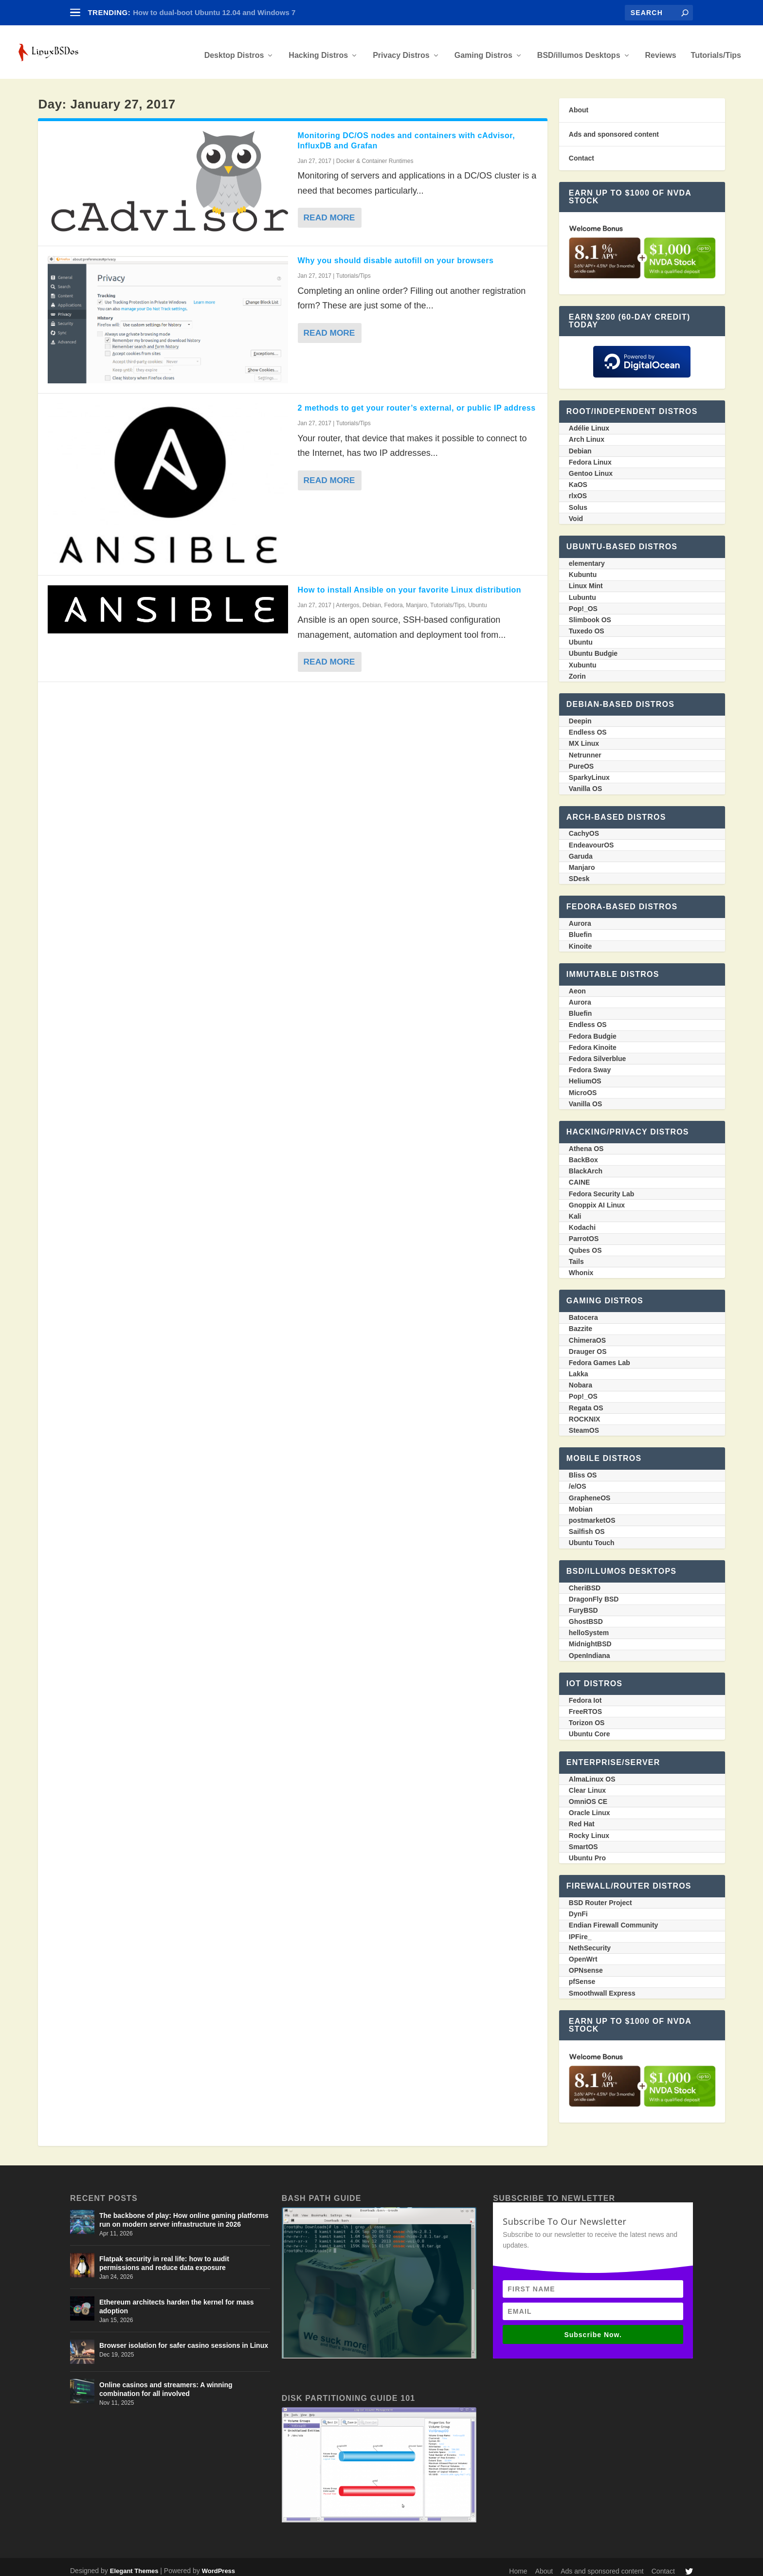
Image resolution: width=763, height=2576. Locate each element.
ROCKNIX (584, 1412)
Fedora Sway (590, 1063)
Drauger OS (588, 1345)
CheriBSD (584, 1581)
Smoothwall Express (602, 1986)
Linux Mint (586, 579)
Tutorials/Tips (716, 49)
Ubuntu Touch (592, 1536)
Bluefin (580, 928)
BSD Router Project (600, 1896)
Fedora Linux (590, 455)
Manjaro (416, 598)
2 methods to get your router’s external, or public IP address (417, 401)
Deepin (580, 714)
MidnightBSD (590, 1637)
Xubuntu (583, 658)
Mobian (581, 1502)
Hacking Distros (318, 49)
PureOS (581, 759)
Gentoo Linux (591, 466)
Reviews (660, 49)
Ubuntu (477, 598)
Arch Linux (586, 432)
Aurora (580, 916)
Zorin (577, 669)
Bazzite (580, 1322)
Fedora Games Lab (599, 1356)
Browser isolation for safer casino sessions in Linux (183, 2338)
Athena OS (586, 1142)
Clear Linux (587, 1783)
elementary (587, 556)
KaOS (578, 478)
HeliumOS (585, 1074)
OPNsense (586, 1963)
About (578, 103)
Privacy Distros (401, 49)
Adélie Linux (589, 421)
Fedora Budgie (593, 1029)
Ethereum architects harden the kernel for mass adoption (176, 2299)
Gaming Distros (483, 49)
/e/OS (577, 1479)
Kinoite (580, 939)
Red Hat (582, 1817)
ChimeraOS (587, 1333)
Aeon (577, 984)
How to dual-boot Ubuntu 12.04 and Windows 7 (214, 12)
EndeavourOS (591, 838)
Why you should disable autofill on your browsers (396, 254)
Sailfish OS (587, 1525)
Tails (576, 1255)
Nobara (580, 1378)
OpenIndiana (589, 1649)
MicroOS (583, 1086)
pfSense (582, 1975)
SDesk (579, 872)
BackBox (583, 1153)
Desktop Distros (234, 49)
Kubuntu (583, 568)
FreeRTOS (585, 1705)
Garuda (581, 849)
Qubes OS (585, 1243)
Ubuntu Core (589, 1727)
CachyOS (584, 826)
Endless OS (588, 725)
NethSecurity (590, 1941)
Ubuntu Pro (587, 1851)
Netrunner (585, 748)
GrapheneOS (590, 1491)
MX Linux (584, 736)
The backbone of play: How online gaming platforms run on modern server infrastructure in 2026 (184, 2213)
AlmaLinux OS (592, 1772)
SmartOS (583, 1840)
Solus (578, 500)
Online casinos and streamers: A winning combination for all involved (166, 2382)
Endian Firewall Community (613, 1918)
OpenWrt (583, 1952)
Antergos (347, 598)
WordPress (218, 2564)
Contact (581, 151)
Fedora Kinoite (593, 1041)
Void (576, 512)
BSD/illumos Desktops (578, 49)
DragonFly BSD (594, 1592)
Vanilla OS (585, 782)
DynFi (578, 1907)
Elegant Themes (134, 2564)
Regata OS (586, 1401)
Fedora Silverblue (597, 1052)
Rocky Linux (589, 1829)
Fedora (393, 598)
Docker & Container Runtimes (375, 154)
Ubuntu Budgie (593, 646)
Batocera (583, 1311)
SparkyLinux (589, 771)
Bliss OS (583, 1468)
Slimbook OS (590, 613)
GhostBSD (586, 1615)
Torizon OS (587, 1716)
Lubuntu (582, 590)
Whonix (581, 1266)
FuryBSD (583, 1603)
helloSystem (589, 1626)
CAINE (579, 1175)
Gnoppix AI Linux (597, 1198)
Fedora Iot (585, 1693)
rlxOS (578, 489)
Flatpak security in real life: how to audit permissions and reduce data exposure (164, 2256)
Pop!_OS (583, 602)
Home (518, 2564)
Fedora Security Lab (602, 1187)
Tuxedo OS (586, 624)
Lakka (578, 1367)
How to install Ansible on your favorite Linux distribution (410, 583)
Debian (372, 598)
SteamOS (584, 1423)
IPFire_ (580, 1930)
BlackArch (585, 1164)
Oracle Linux (589, 1806)
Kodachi (582, 1221)
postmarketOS (592, 1513)
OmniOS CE (588, 1795)
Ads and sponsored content (614, 127)
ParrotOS (584, 1232)
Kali (575, 1209)
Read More (330, 211)
